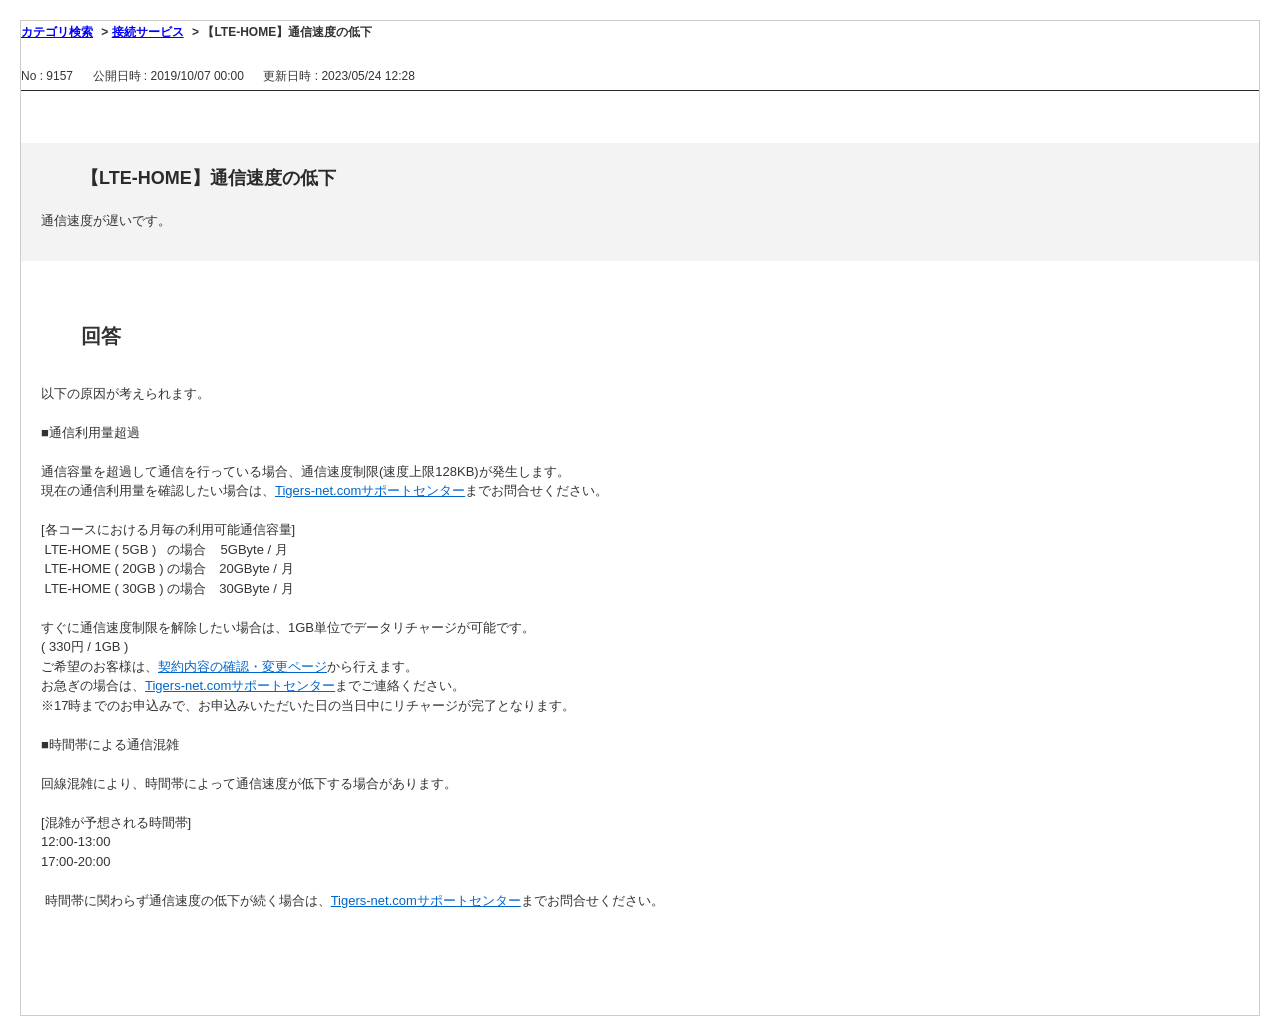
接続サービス (148, 32)
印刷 (630, 114)
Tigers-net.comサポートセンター (370, 490)
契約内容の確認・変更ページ (242, 666)
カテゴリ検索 (57, 32)
